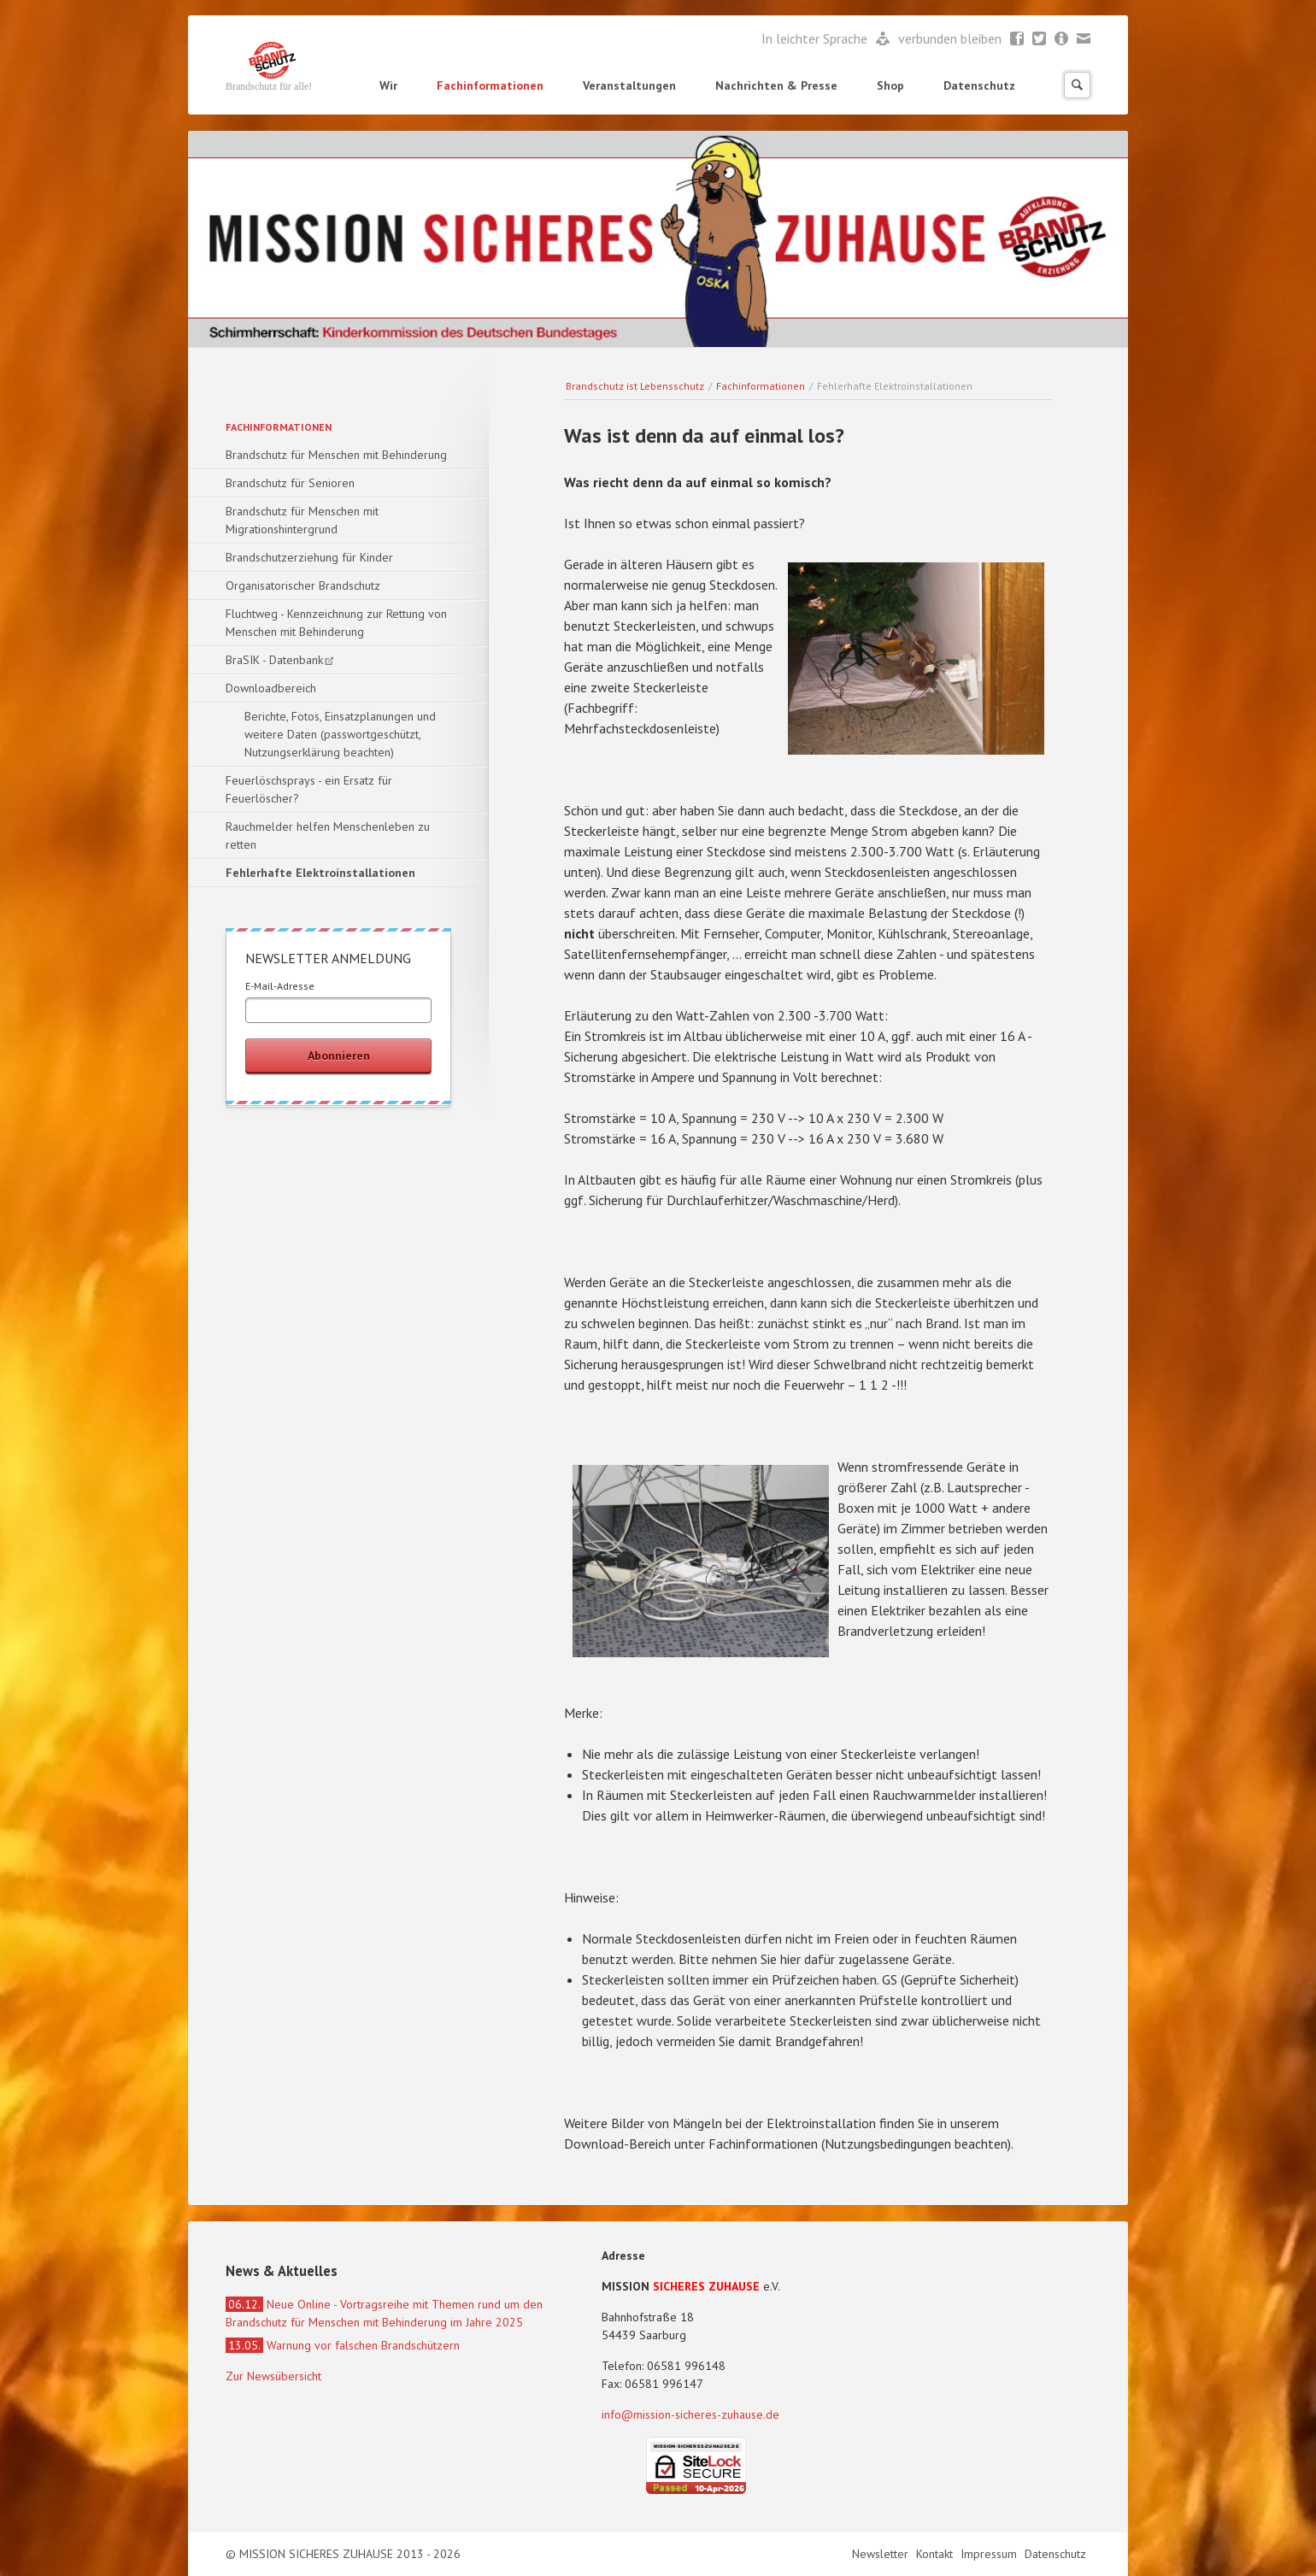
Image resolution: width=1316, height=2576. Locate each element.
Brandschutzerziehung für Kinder (309, 557)
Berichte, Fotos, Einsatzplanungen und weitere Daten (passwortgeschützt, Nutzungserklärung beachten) (340, 734)
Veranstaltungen (629, 85)
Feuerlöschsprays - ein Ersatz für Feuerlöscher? (309, 789)
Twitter (1039, 39)
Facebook (1017, 39)
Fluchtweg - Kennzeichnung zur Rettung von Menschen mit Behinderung (336, 622)
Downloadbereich (271, 688)
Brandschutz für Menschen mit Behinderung (336, 454)
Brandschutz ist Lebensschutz (635, 385)
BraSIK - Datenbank (274, 660)
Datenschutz (979, 85)
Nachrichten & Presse (776, 85)
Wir (388, 85)
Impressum (990, 2553)
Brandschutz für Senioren (290, 483)
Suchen (1077, 85)
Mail (1084, 39)
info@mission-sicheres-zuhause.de (690, 2414)
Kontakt (936, 2553)
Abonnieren (339, 1055)
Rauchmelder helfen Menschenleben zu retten (328, 835)
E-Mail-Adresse (279, 985)
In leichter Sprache (816, 38)
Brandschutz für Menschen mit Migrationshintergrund (302, 520)
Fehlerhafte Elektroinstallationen (320, 872)
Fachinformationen (490, 85)
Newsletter (1062, 39)
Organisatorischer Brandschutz (303, 585)
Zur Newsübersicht (273, 2376)
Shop (890, 85)
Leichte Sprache (883, 39)
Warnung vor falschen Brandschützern (343, 2345)
